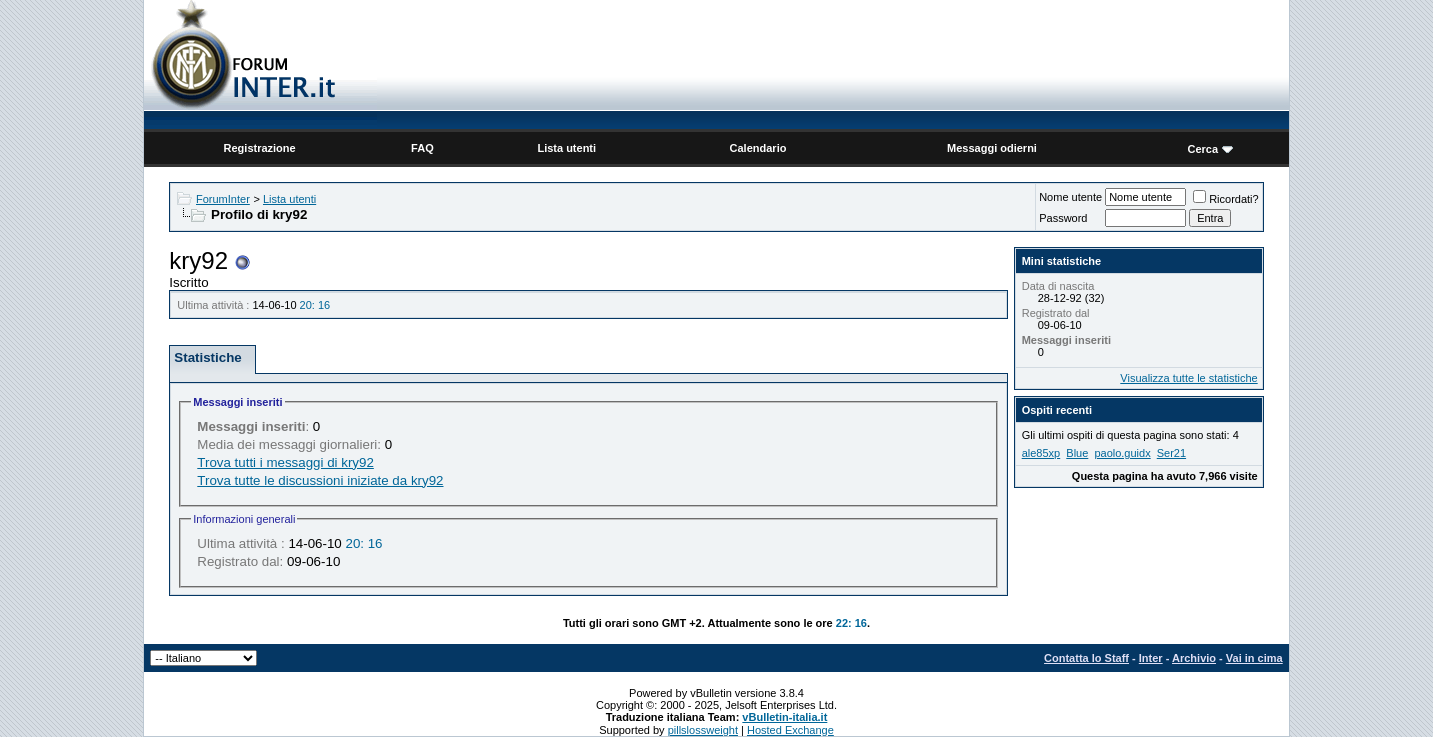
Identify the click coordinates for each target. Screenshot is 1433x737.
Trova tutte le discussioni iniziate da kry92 (320, 480)
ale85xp (1041, 453)
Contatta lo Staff (1086, 658)
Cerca (1203, 149)
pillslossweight (703, 730)
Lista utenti (566, 148)
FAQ (422, 148)
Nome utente (1070, 197)
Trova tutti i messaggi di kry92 (285, 462)
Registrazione (260, 148)
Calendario (758, 148)
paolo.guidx (1122, 453)
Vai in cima (1254, 658)
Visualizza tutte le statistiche (1188, 378)
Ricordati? (1226, 199)
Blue (1077, 453)
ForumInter (223, 199)
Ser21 (1171, 453)
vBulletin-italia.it (784, 717)
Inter (1151, 658)
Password (1063, 218)
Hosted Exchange (790, 730)
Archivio (1194, 658)
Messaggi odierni (992, 148)
